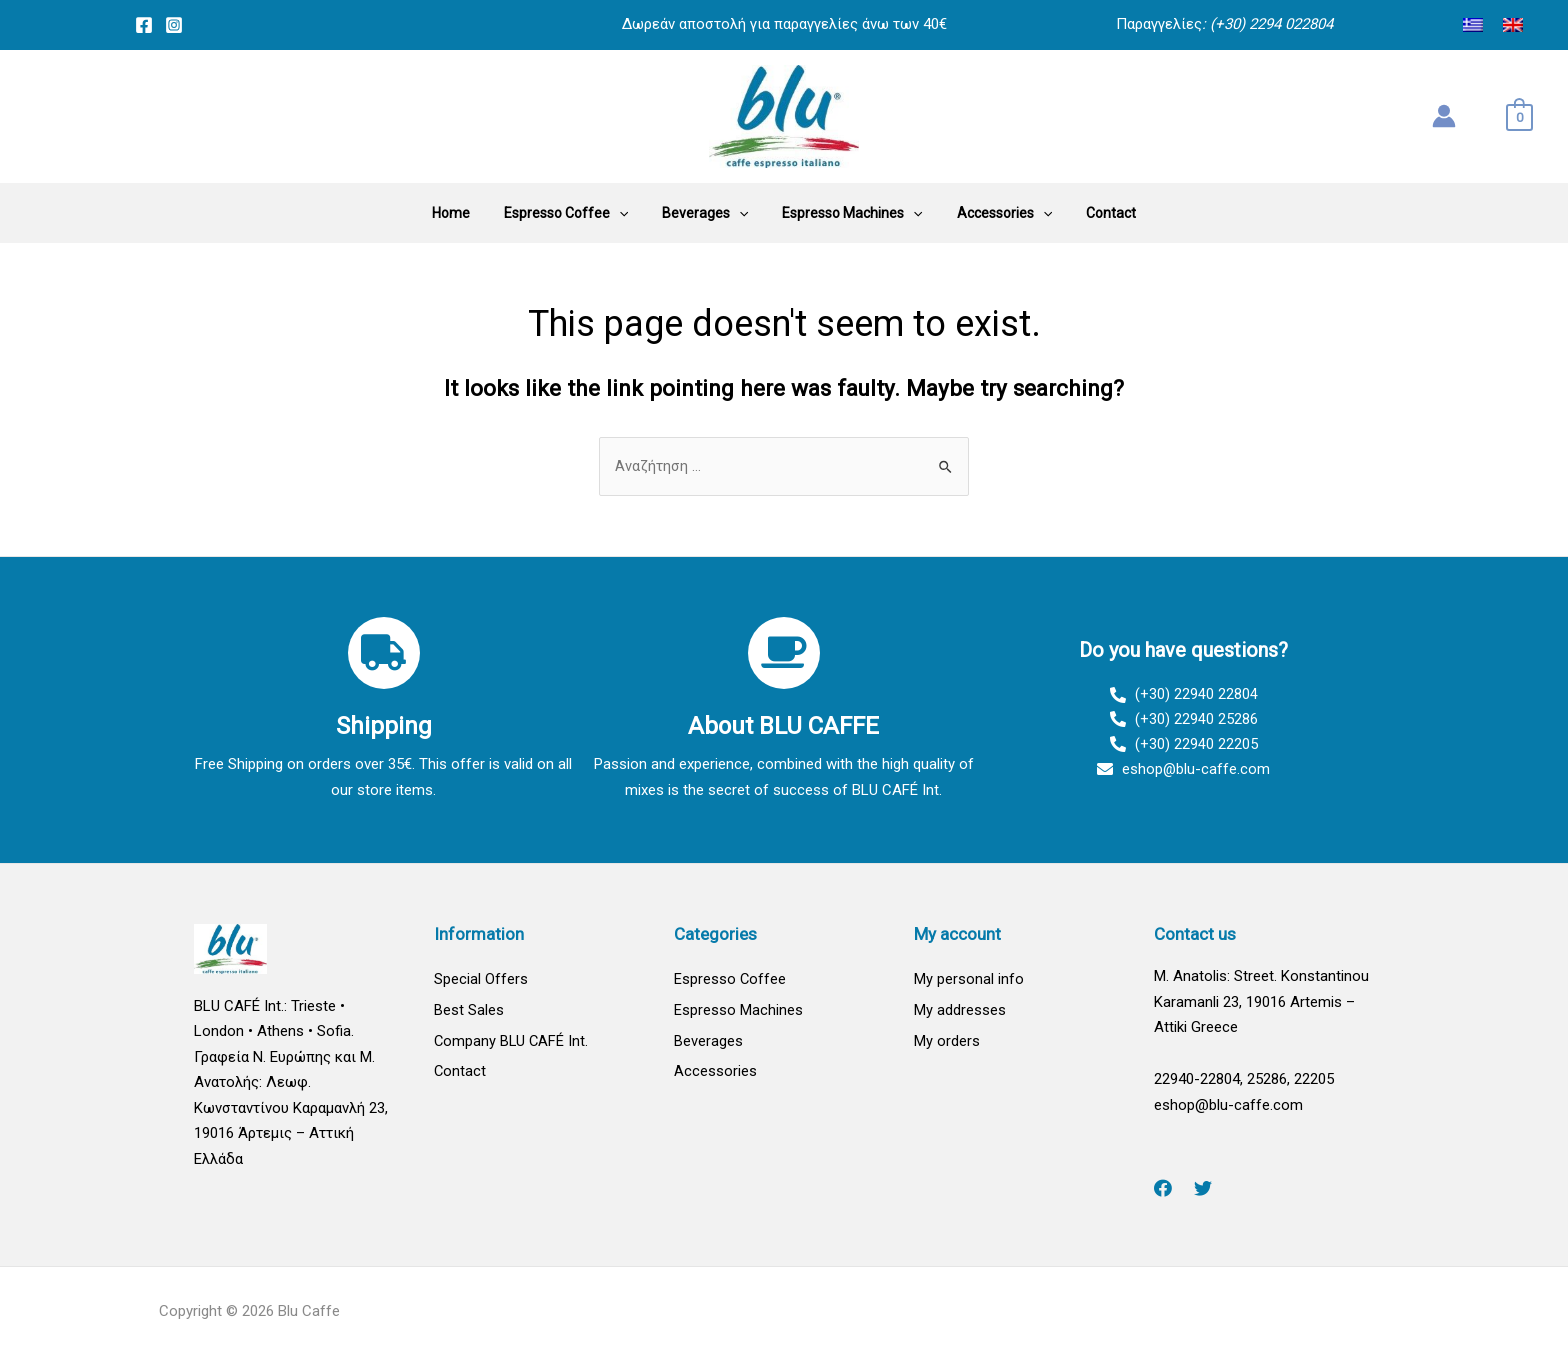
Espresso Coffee (730, 980)
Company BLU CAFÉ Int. (512, 1042)
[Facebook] (144, 25)
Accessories (715, 1073)
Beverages (708, 1042)
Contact (460, 1073)
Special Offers (481, 980)
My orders (947, 1042)
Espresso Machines (738, 1011)
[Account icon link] (1444, 116)
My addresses (960, 1011)
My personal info (969, 980)
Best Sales (469, 1011)
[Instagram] (174, 25)
